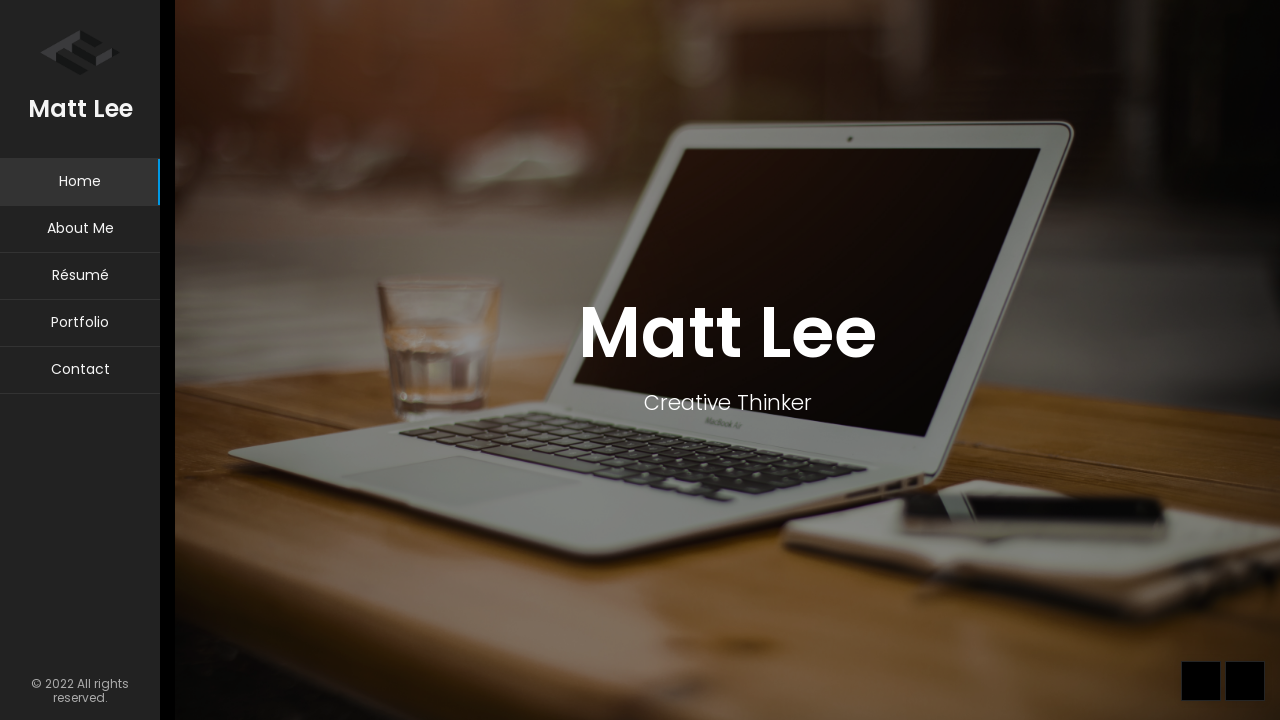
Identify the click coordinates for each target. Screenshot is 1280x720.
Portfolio (80, 322)
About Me (80, 228)
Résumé (80, 275)
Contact (80, 369)
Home (80, 181)
